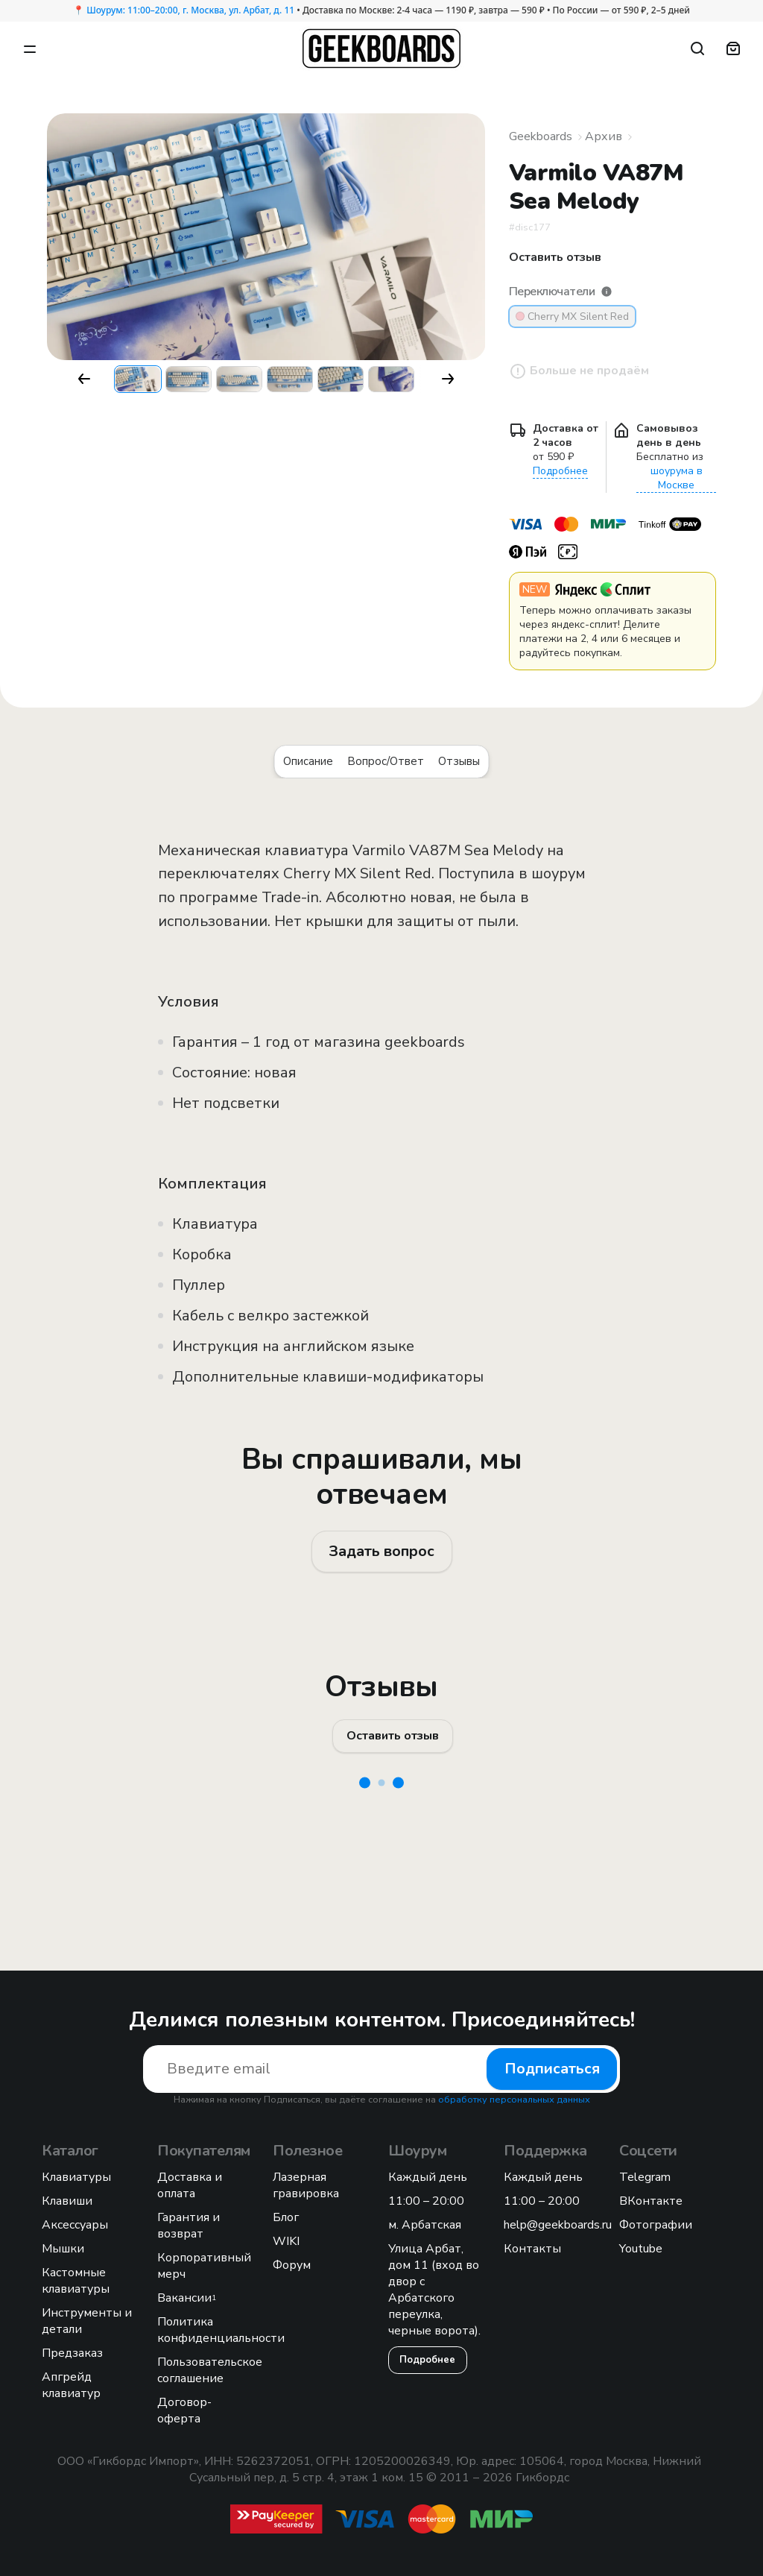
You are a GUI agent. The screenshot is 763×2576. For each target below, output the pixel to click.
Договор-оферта (184, 2410)
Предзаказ (72, 2353)
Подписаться (552, 2069)
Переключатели (560, 291)
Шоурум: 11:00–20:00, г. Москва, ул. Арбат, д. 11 (190, 10)
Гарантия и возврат (188, 2225)
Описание (308, 761)
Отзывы (459, 761)
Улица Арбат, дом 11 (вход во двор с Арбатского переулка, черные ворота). (434, 2289)
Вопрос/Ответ (385, 761)
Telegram (645, 2177)
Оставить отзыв (392, 1736)
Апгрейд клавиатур (71, 2385)
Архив (603, 136)
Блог (286, 2217)
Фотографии (655, 2225)
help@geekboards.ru (558, 2225)
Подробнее (560, 471)
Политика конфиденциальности (221, 2330)
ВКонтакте (651, 2201)
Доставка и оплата (189, 2185)
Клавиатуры (76, 2177)
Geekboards (540, 136)
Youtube (640, 2248)
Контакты (532, 2248)
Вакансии (186, 2298)
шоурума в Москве (676, 478)
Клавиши (67, 2201)
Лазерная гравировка (306, 2185)
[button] (84, 379)
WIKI (286, 2241)
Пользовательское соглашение (209, 2370)
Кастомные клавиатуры (76, 2280)
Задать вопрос (382, 1551)
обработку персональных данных (514, 2099)
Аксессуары (75, 2225)
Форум (292, 2265)
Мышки (63, 2248)
